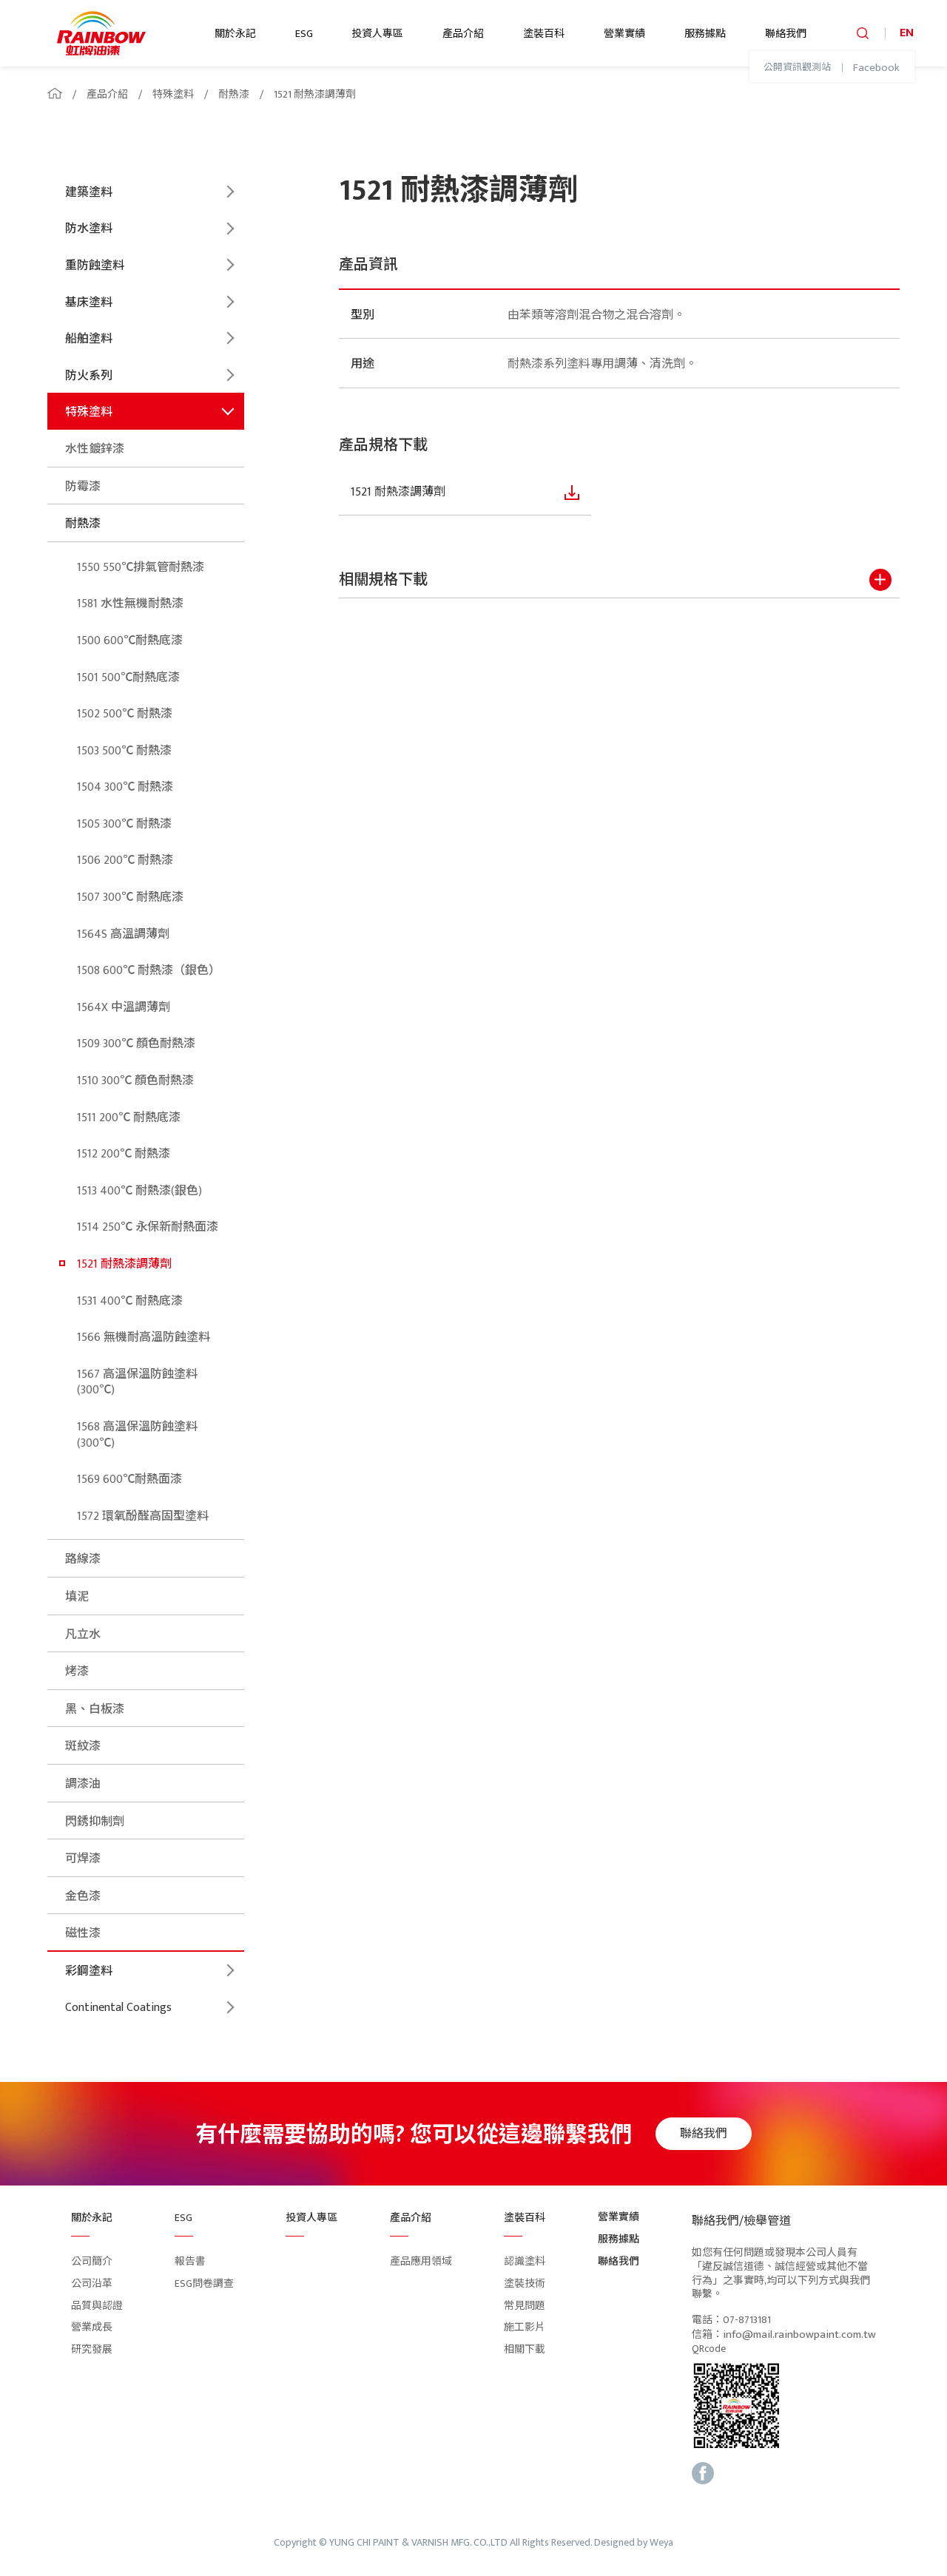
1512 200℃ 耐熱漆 (123, 1154)
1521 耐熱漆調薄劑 (315, 94)
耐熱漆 (233, 94)
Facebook (876, 68)
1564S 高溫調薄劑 (123, 934)
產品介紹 (463, 33)
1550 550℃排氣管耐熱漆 (140, 568)
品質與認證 (97, 2305)
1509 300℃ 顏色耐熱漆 (136, 1044)
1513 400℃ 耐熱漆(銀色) (139, 1191)
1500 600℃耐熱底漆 (130, 641)
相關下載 (524, 2349)
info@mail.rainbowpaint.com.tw (799, 2334)
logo (101, 33)
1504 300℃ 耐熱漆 (125, 787)
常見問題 (524, 2305)
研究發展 (91, 2349)
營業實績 (624, 33)
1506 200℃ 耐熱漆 (125, 861)
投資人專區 (377, 33)
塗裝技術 (524, 2283)
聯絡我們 (785, 33)
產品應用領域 (421, 2261)
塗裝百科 (544, 33)
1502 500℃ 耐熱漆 (124, 714)
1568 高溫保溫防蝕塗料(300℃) (137, 1435)
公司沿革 (91, 2283)
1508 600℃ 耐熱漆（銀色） (148, 971)
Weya (661, 2543)
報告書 (190, 2261)
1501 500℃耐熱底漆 (128, 678)
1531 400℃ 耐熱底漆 (130, 1301)
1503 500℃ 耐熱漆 (124, 751)
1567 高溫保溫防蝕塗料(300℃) (137, 1383)
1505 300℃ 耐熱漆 (124, 824)
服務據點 (705, 33)
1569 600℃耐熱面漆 (129, 1480)
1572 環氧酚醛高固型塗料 (143, 1517)
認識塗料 (524, 2261)
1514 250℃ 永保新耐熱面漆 (147, 1227)
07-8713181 (747, 2320)
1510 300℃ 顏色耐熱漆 (135, 1081)
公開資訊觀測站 (797, 68)
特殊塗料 (173, 94)
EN (907, 33)
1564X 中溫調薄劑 (123, 1008)
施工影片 (524, 2327)
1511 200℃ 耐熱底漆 (129, 1118)
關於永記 (235, 33)
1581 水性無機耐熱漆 (130, 604)
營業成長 (91, 2327)
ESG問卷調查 (204, 2283)
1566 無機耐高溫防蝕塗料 (143, 1338)
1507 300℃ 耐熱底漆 (130, 897)
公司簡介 (91, 2261)
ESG (304, 33)
